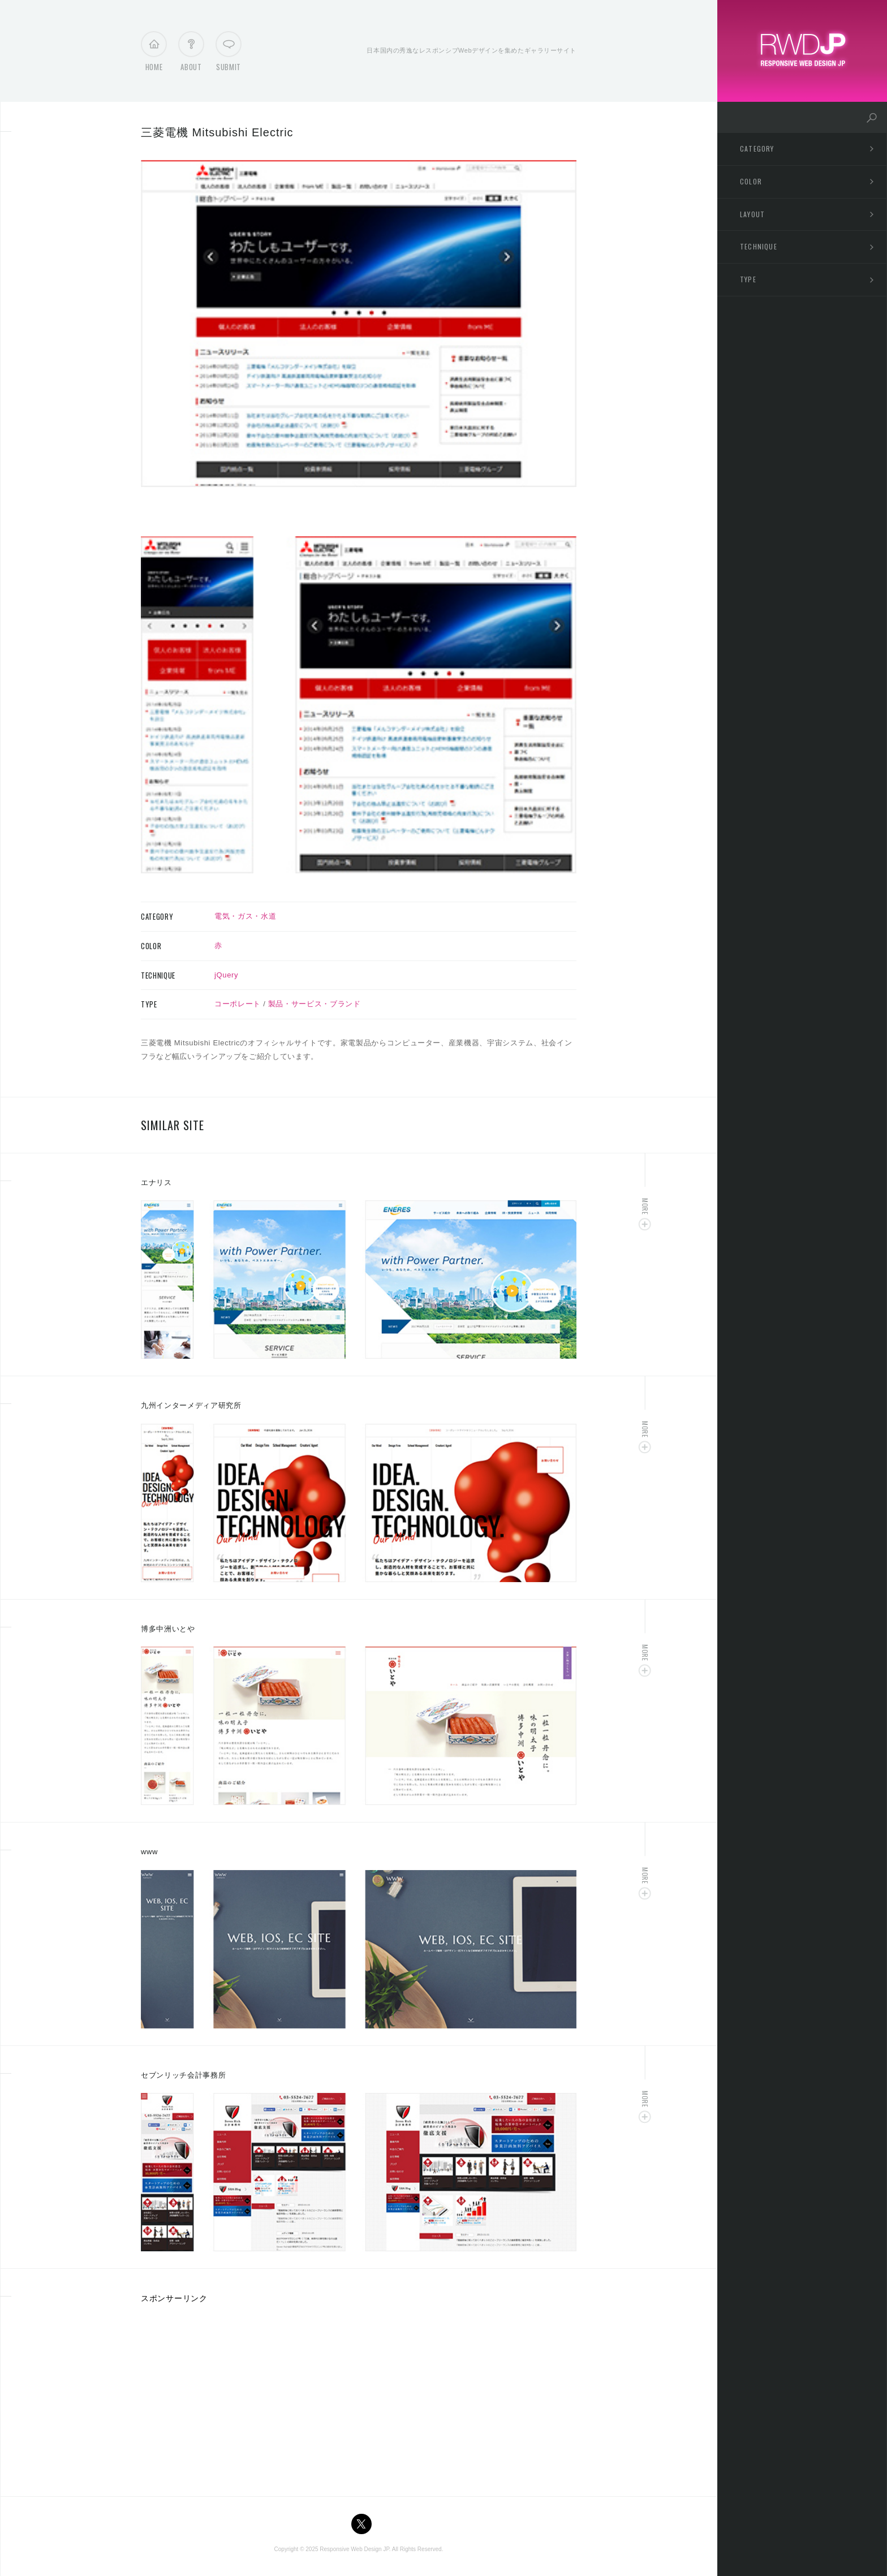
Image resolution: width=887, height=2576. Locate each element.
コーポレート (237, 1004)
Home (154, 54)
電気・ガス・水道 (245, 916)
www (149, 1851)
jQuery (226, 975)
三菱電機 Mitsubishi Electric (217, 132)
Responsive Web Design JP (354, 2549)
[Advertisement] (236, 2396)
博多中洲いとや (168, 1629)
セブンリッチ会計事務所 (183, 2075)
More (645, 1206)
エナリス (156, 1182)
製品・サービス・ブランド (314, 1004)
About (190, 54)
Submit (228, 54)
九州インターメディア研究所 (191, 1405)
